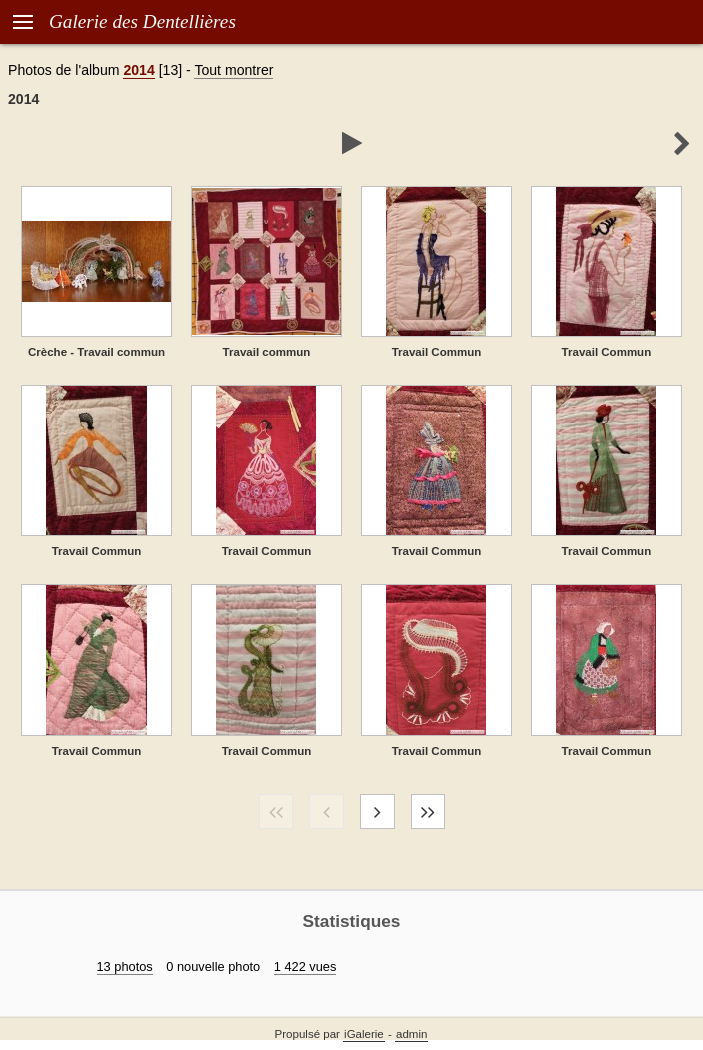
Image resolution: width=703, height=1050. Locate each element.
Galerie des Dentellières (142, 21)
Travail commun (267, 352)
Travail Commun (437, 352)
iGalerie (364, 1034)
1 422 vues (305, 966)
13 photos (125, 966)
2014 (138, 70)
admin (411, 1034)
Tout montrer (233, 70)
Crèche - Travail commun (96, 352)
